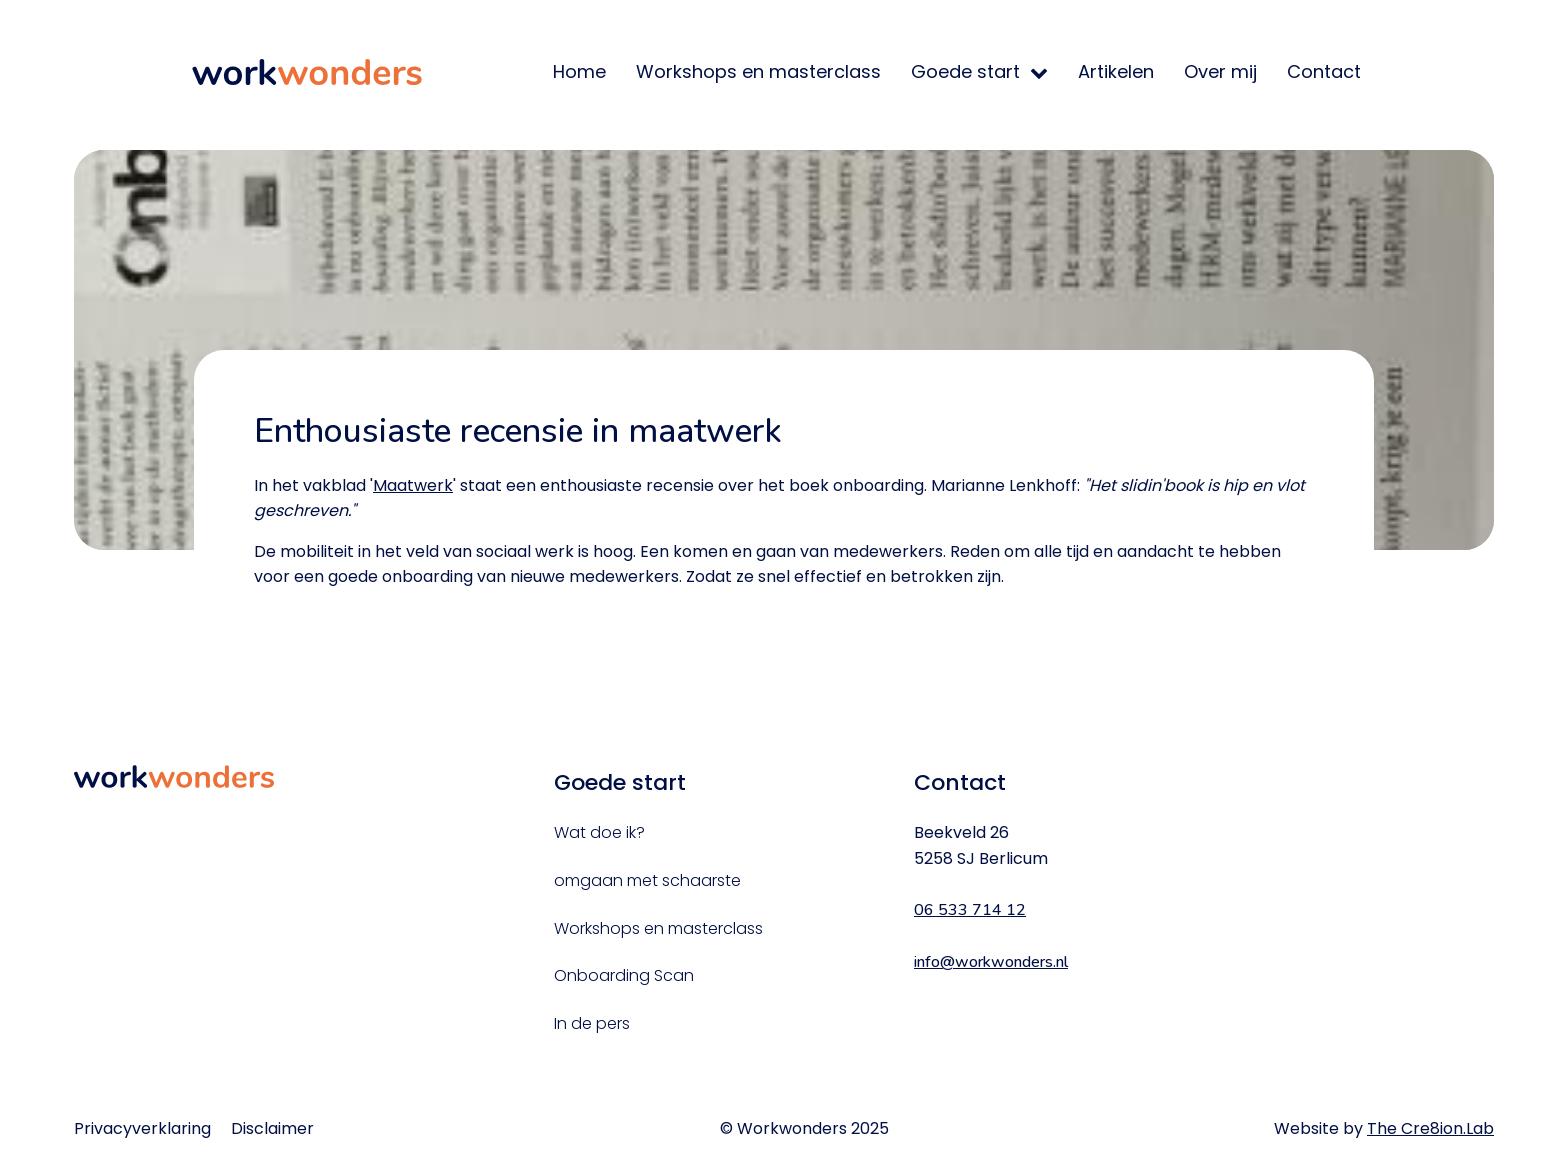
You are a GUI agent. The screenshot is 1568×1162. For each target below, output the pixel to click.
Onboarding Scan (624, 975)
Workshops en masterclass (758, 71)
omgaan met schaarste (647, 880)
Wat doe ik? (599, 832)
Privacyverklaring (142, 1128)
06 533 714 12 (970, 910)
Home (579, 71)
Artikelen (1116, 71)
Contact (1324, 71)
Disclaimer (272, 1128)
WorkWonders (307, 72)
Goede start (965, 71)
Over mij (1220, 71)
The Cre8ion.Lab (1430, 1128)
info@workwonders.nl (991, 962)
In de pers (592, 1023)
